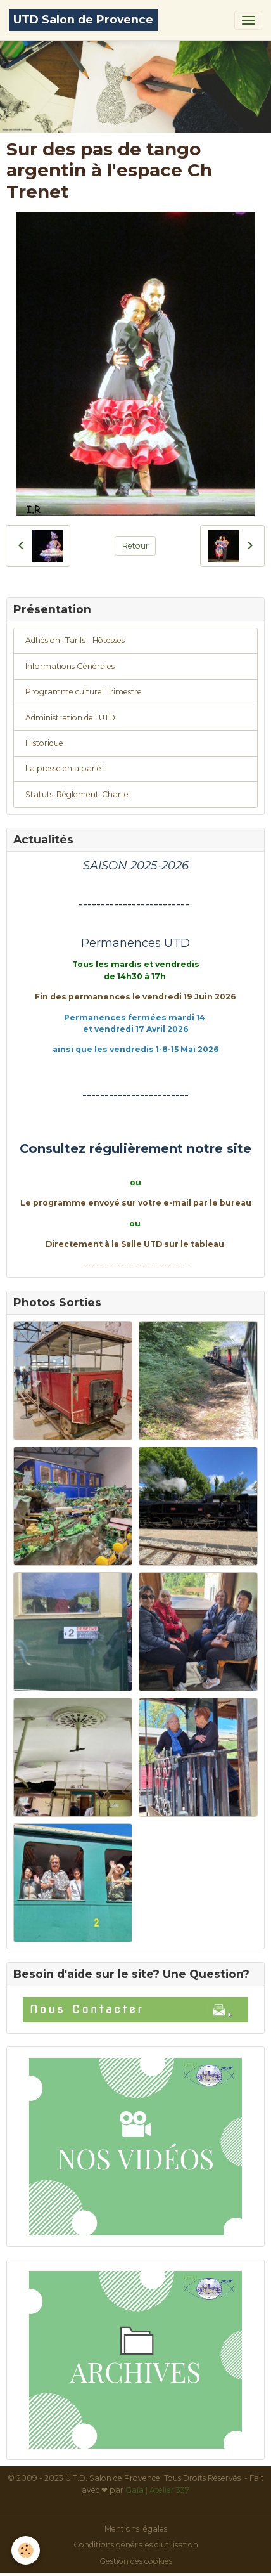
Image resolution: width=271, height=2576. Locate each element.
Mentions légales (135, 2529)
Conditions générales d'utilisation (135, 2544)
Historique (44, 743)
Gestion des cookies (135, 2561)
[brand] (83, 20)
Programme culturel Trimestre (83, 691)
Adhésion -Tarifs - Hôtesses (75, 640)
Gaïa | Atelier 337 (157, 2490)
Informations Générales (70, 666)
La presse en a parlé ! (65, 768)
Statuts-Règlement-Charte (77, 794)
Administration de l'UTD (70, 717)
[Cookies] (25, 2550)
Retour (135, 545)
